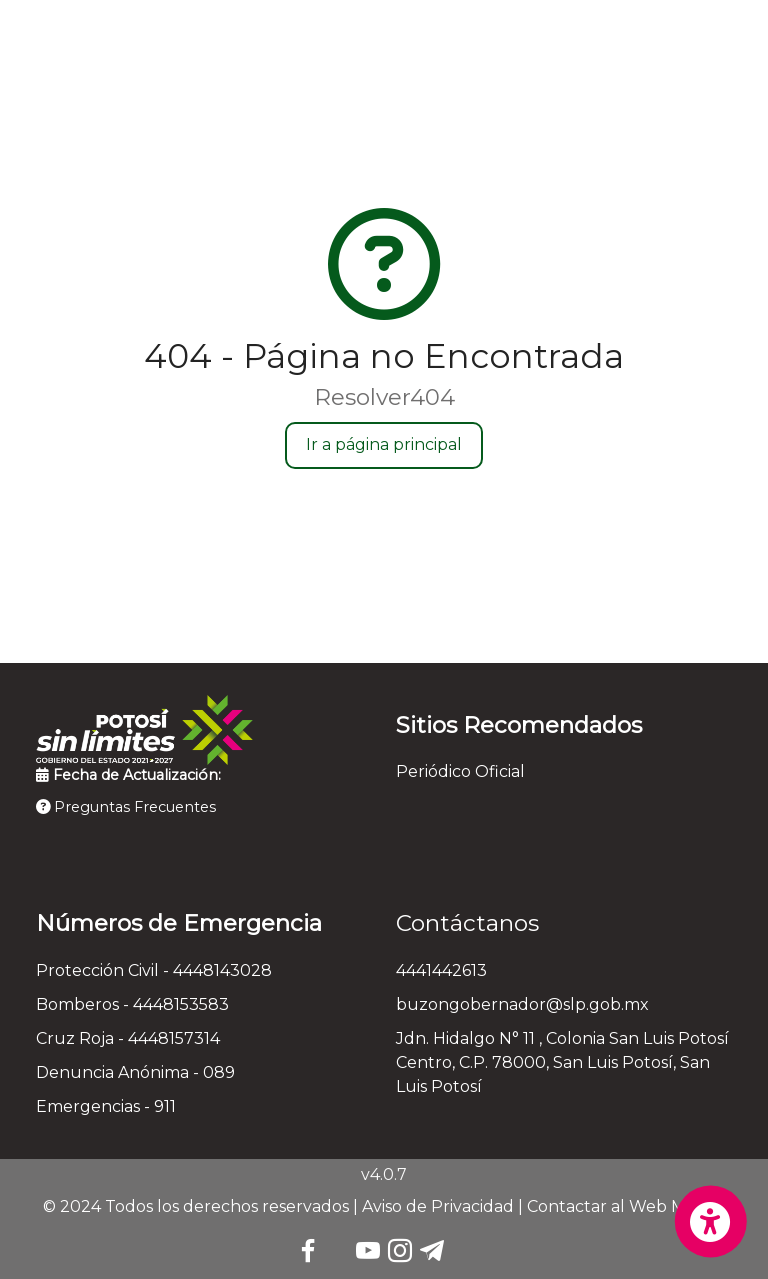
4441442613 (441, 970)
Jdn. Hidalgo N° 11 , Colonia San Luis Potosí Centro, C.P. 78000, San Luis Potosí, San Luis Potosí (562, 1062)
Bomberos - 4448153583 (132, 1004)
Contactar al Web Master (626, 1206)
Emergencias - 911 (106, 1106)
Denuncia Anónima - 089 (135, 1072)
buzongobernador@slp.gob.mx (522, 1004)
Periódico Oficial (460, 771)
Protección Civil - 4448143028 (154, 970)
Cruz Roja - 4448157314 (128, 1038)
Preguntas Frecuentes (126, 807)
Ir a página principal (384, 444)
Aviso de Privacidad (438, 1206)
